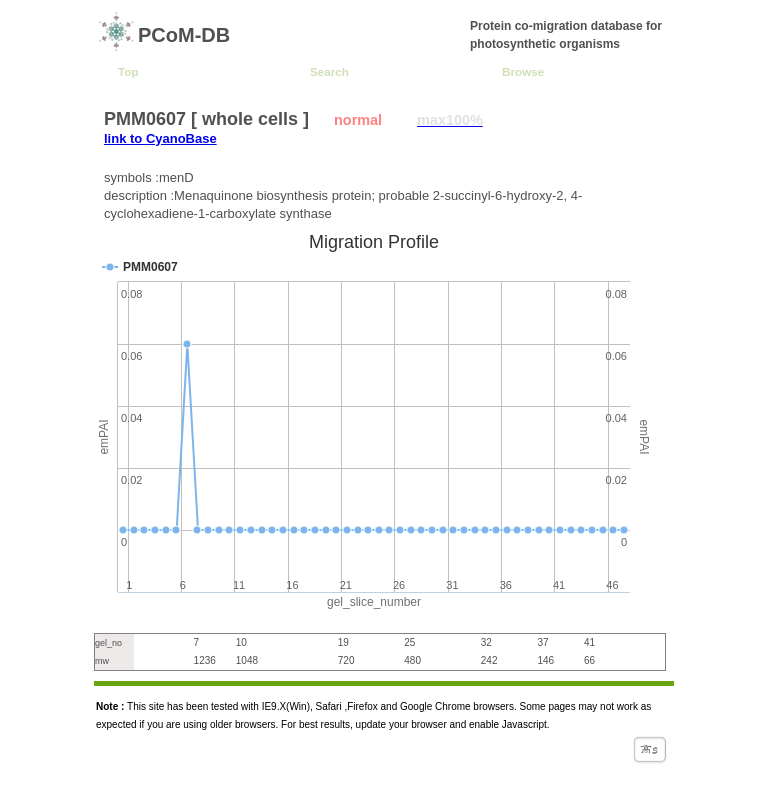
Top (128, 71)
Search (329, 71)
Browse (523, 71)
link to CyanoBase (160, 138)
